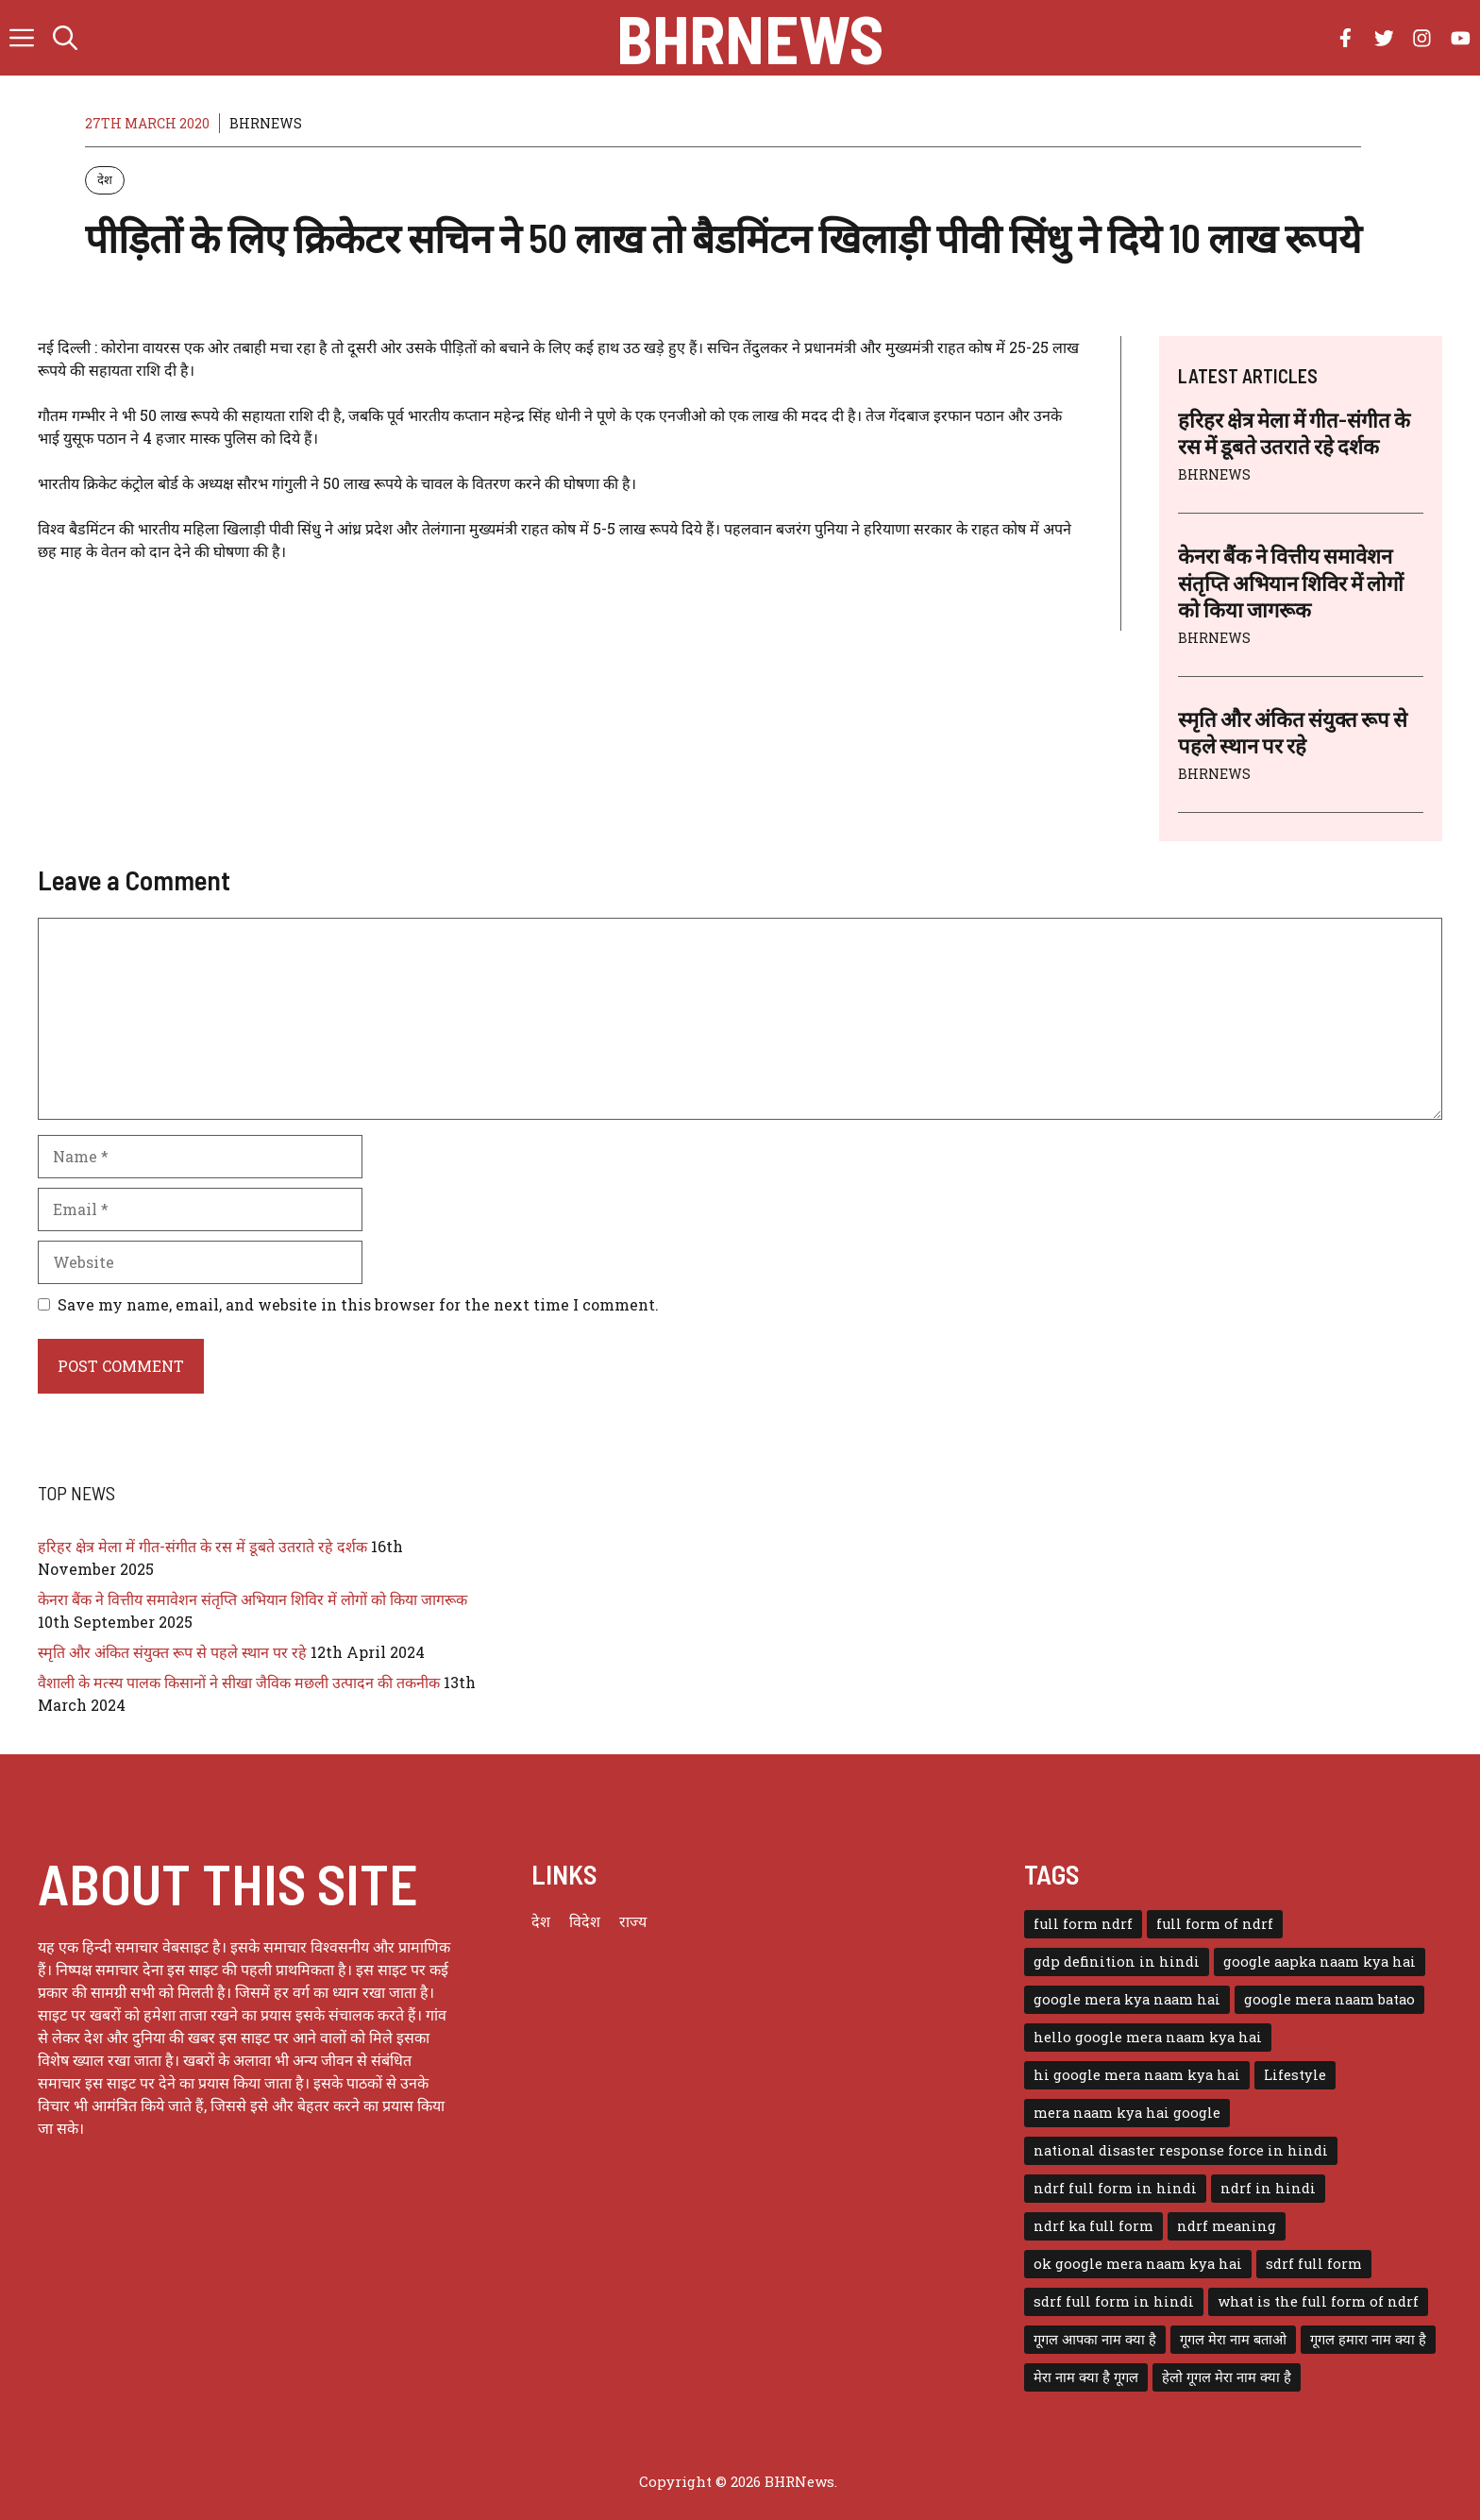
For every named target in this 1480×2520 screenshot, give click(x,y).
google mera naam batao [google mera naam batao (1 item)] (1329, 1999)
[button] (65, 38)
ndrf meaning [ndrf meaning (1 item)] (1226, 2226)
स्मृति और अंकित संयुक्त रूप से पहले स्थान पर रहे (172, 1652)
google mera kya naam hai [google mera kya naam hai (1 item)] (1127, 1999)
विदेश (584, 1921)
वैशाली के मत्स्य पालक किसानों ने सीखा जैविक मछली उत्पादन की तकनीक (239, 1682)
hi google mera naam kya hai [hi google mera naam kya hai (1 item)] (1137, 2075)
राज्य (633, 1921)
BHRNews (749, 38)
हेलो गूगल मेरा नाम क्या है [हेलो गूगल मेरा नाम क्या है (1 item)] (1226, 2377)
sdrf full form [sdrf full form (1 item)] (1314, 2264)
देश (104, 179)
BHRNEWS (265, 123)
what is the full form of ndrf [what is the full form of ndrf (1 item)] (1318, 2301)
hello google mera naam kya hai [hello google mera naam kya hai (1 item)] (1148, 2037)
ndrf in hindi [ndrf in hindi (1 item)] (1268, 2188)
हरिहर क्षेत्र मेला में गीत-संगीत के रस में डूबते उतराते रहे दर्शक (202, 1546)
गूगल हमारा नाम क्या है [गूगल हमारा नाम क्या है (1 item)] (1368, 2339)
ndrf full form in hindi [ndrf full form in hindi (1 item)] (1115, 2188)
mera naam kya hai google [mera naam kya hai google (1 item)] (1127, 2113)
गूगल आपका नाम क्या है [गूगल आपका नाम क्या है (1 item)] (1095, 2339)
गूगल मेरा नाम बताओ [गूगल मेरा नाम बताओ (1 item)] (1233, 2339)
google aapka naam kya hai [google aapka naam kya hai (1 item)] (1319, 1961)
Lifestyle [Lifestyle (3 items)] (1295, 2075)
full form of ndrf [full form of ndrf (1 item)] (1214, 1924)
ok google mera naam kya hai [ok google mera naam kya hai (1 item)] (1138, 2264)
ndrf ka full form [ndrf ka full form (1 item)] (1093, 2226)
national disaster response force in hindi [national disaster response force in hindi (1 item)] (1181, 2150)
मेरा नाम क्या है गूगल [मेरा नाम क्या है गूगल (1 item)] (1086, 2377)
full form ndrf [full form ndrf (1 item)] (1083, 1924)
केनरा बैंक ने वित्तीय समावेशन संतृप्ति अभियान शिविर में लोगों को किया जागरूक (1291, 582)
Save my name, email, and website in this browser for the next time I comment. (358, 1304)
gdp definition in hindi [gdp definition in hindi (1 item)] (1117, 1961)
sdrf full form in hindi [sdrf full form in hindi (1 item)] (1114, 2301)
